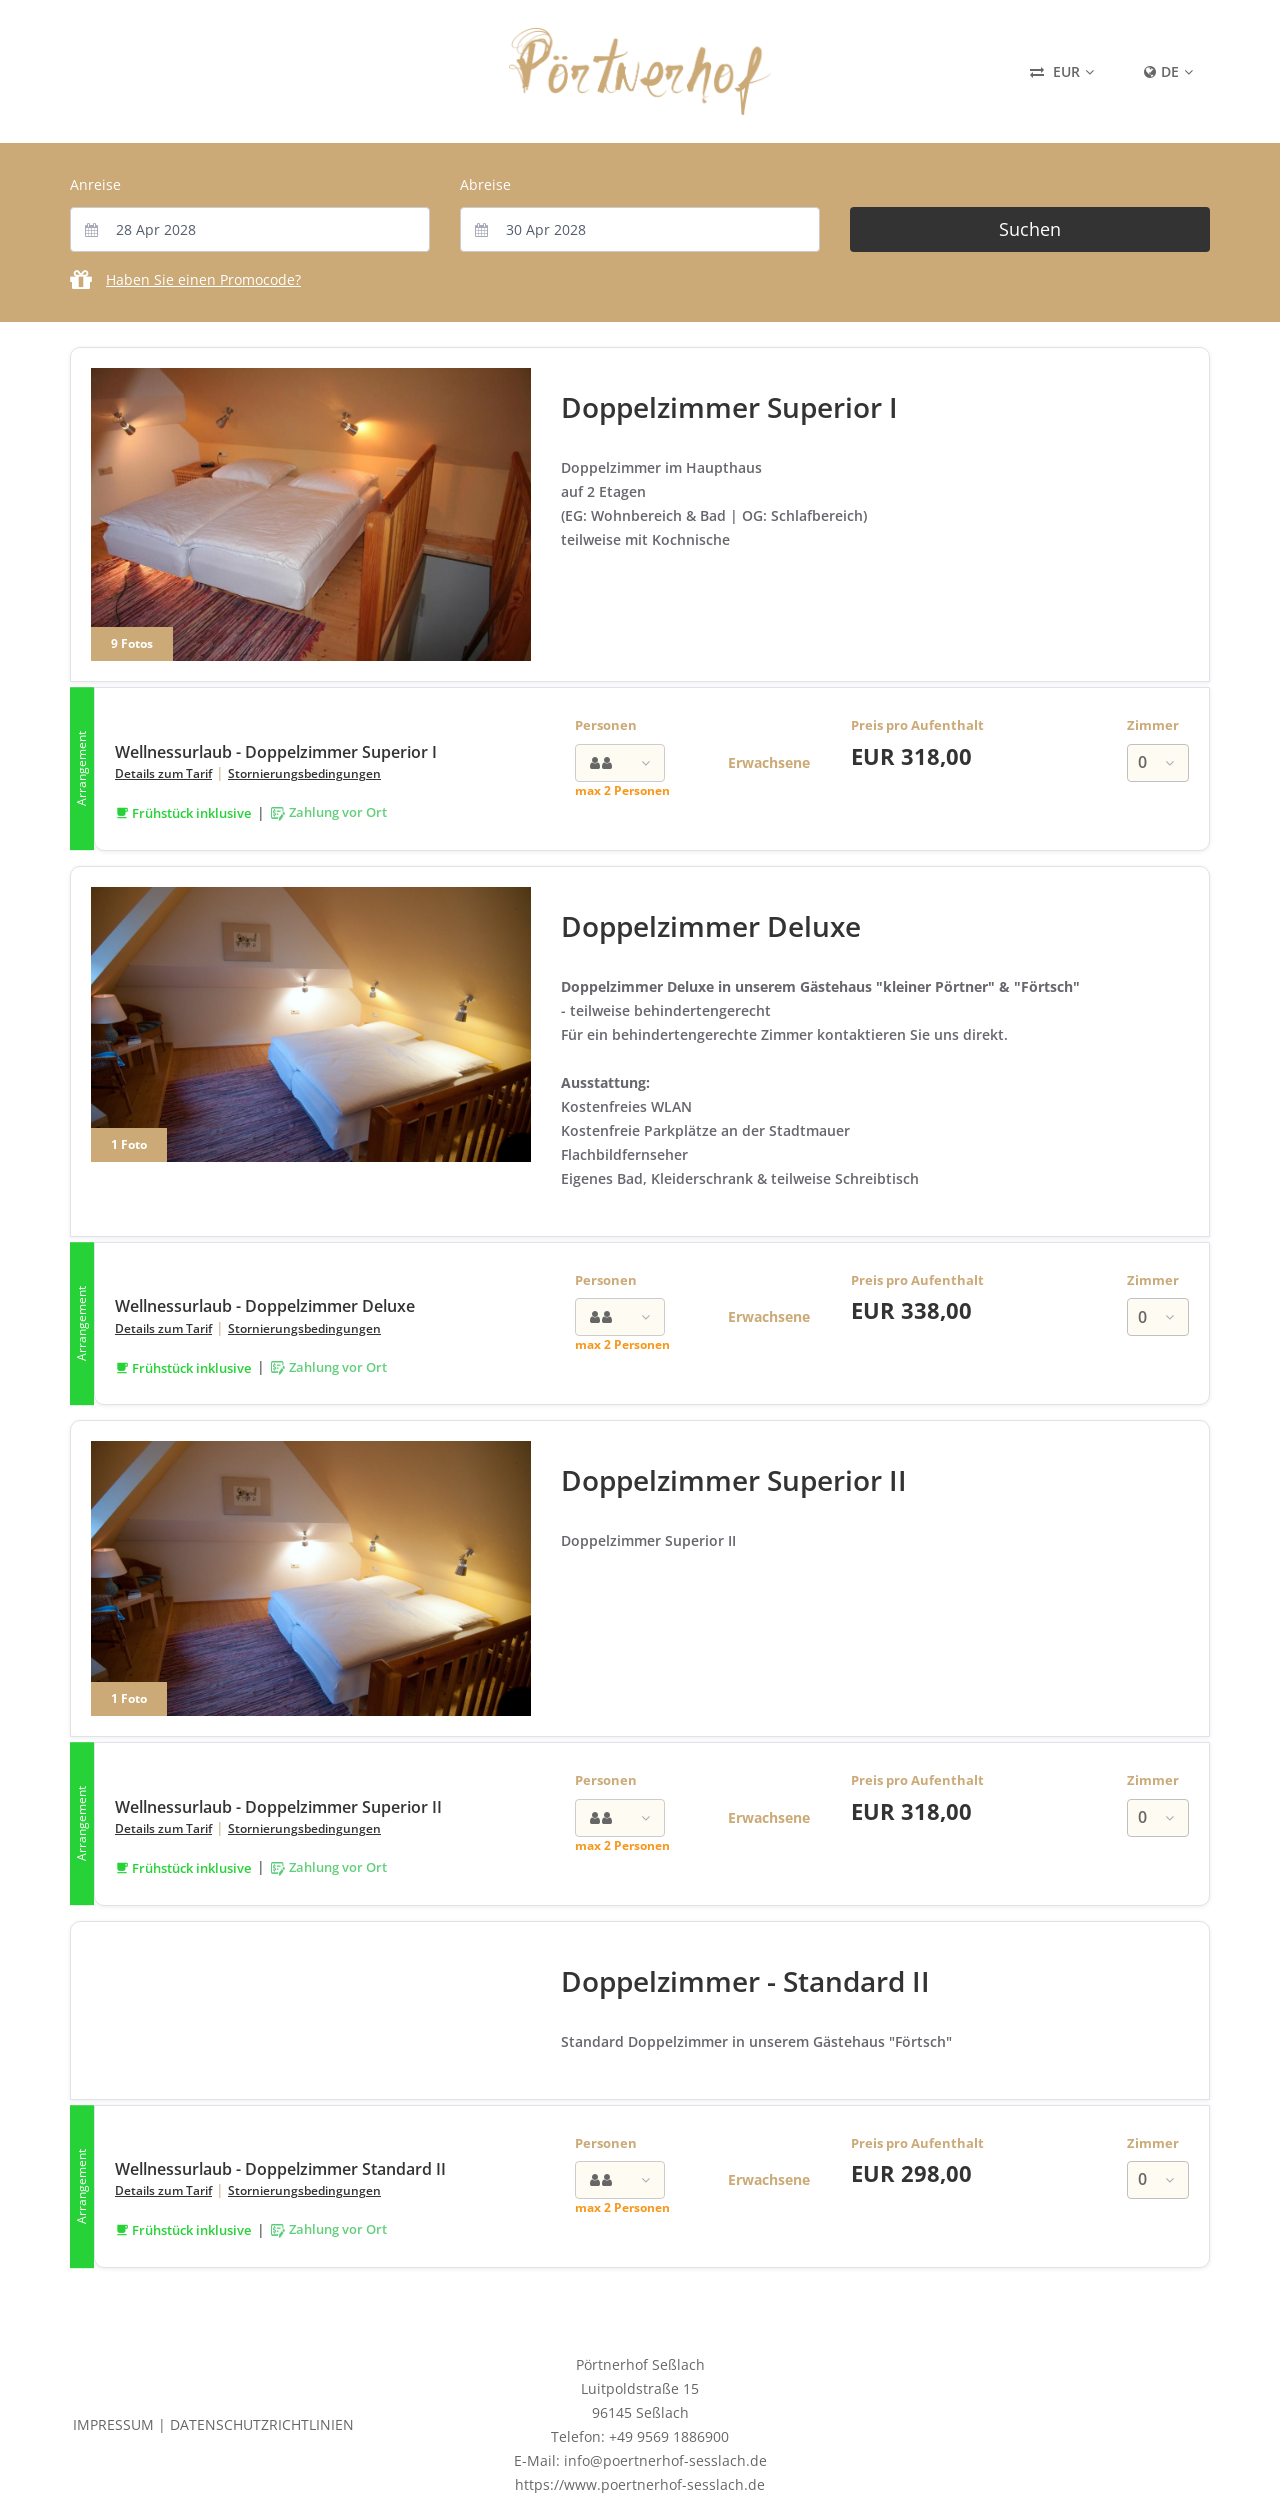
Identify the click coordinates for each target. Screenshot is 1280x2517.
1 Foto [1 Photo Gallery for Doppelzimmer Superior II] (129, 1698)
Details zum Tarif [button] (163, 773)
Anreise (95, 184)
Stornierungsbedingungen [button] (304, 773)
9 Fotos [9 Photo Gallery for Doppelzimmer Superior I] (132, 643)
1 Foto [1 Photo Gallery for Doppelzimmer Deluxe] (129, 1144)
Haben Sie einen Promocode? (203, 279)
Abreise (485, 184)
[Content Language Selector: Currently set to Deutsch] (1168, 72)
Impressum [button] (113, 2424)
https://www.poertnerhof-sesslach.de (640, 2484)
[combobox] (250, 229)
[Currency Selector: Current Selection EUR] (1062, 72)
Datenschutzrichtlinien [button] (262, 2424)
